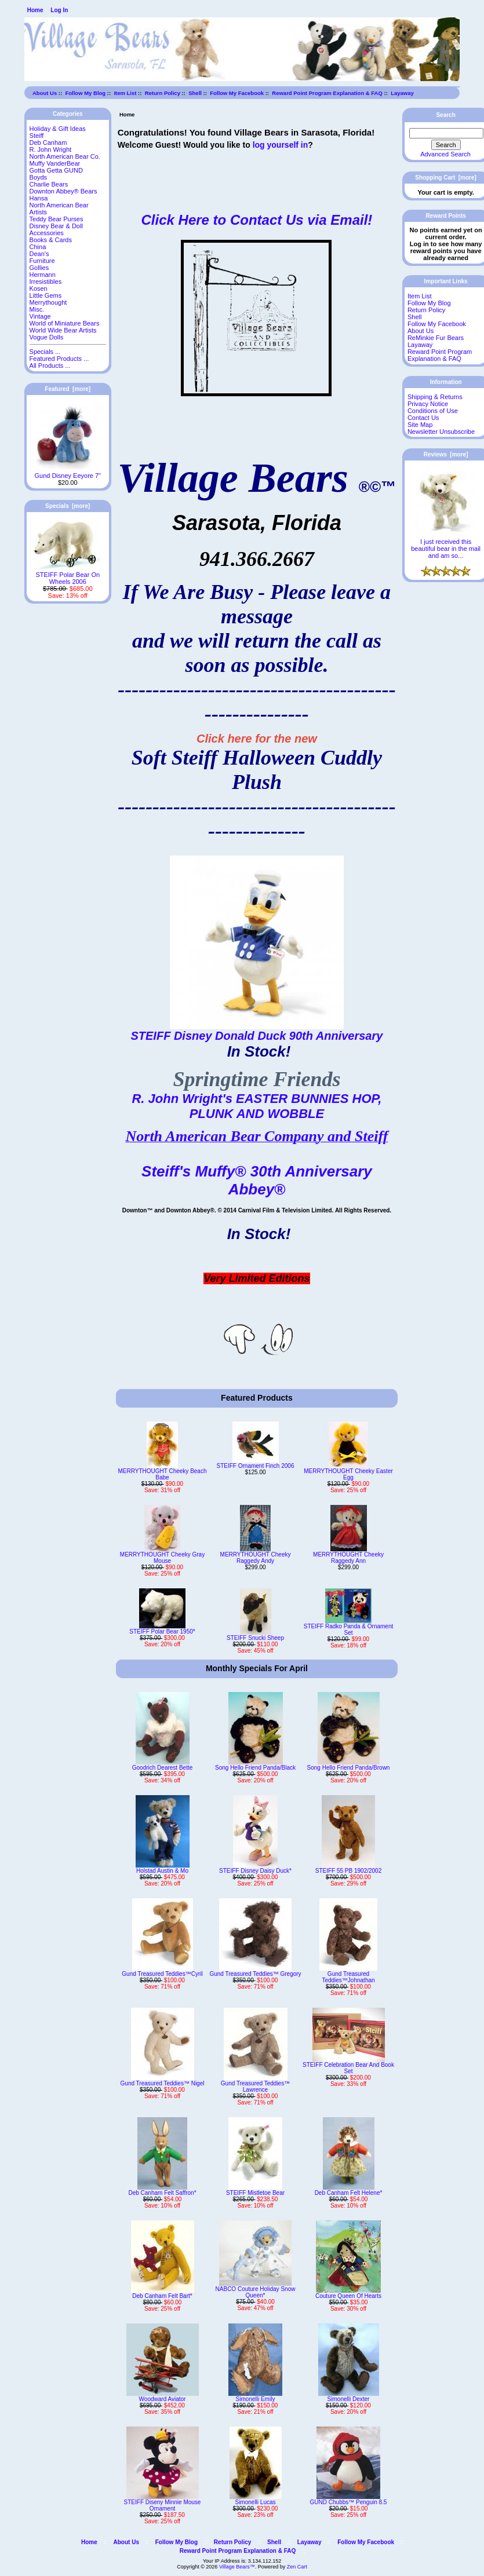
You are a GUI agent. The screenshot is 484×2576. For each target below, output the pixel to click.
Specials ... (45, 351)
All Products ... (50, 365)
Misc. (37, 309)
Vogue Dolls (47, 337)
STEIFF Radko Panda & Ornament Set (349, 1629)
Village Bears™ (237, 2567)
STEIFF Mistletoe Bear (255, 2193)
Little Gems (46, 295)
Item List (125, 93)
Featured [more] (67, 389)
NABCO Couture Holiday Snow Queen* (256, 2292)
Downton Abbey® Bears (63, 191)
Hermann (43, 274)
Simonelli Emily (255, 2399)
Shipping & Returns (435, 396)
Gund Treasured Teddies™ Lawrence (255, 2086)
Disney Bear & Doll (56, 225)
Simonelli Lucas (255, 2502)
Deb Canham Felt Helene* (349, 2193)
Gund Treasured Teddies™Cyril (162, 1974)
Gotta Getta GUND (56, 170)
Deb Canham (48, 142)
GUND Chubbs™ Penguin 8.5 (348, 2502)
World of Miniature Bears (65, 323)
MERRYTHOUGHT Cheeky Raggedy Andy (255, 1557)
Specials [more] (67, 506)
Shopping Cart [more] (445, 177)
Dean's (39, 253)
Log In (59, 10)
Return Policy (162, 93)
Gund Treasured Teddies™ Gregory (255, 1974)
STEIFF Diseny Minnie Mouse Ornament (162, 2505)
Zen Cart (297, 2567)
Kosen (39, 288)
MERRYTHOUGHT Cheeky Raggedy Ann (348, 1557)
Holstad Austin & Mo (162, 1871)
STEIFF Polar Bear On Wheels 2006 (67, 575)
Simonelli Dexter (348, 2399)
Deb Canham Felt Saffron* (162, 2193)
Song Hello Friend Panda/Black (255, 1767)
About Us (44, 93)
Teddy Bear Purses (56, 218)
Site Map (419, 424)
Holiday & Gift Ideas (58, 128)
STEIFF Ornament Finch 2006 (255, 1466)
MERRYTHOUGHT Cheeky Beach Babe (162, 1474)
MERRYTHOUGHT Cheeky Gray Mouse (162, 1557)
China (38, 246)
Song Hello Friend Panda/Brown (348, 1767)
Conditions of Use (432, 410)
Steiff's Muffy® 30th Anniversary (256, 1171)
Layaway (402, 93)
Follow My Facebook (237, 93)
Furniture (42, 260)
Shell (195, 93)
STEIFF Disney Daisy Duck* (255, 1871)
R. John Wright (51, 149)
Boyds (39, 177)
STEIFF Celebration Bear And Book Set (348, 2068)
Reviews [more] (446, 454)
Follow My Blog (85, 93)
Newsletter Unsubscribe (441, 431)
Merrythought (48, 302)
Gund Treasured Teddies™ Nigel (163, 2083)
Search (445, 115)
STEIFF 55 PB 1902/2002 (348, 1871)
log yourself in (280, 144)
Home (35, 10)
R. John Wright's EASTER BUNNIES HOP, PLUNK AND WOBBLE (256, 1106)
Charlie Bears (49, 184)
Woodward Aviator (162, 2399)
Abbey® (257, 1189)
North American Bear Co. (65, 156)
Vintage (40, 316)
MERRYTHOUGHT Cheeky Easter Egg (348, 1474)
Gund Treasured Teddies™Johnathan (348, 1977)
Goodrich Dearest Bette (162, 1767)
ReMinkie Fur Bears (435, 337)
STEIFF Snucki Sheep (255, 1638)
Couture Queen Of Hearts (348, 2296)
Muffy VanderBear (55, 163)
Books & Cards (51, 239)
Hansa (39, 198)
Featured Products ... (59, 358)
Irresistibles (46, 281)
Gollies (39, 267)
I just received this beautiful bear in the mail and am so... (446, 545)
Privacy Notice (427, 403)
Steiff (37, 135)
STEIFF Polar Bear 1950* (162, 1631)
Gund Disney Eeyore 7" (67, 472)
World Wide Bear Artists (63, 330)
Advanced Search (445, 154)
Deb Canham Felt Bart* (162, 2296)
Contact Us (423, 417)
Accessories (47, 232)
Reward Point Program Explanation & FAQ (327, 93)
